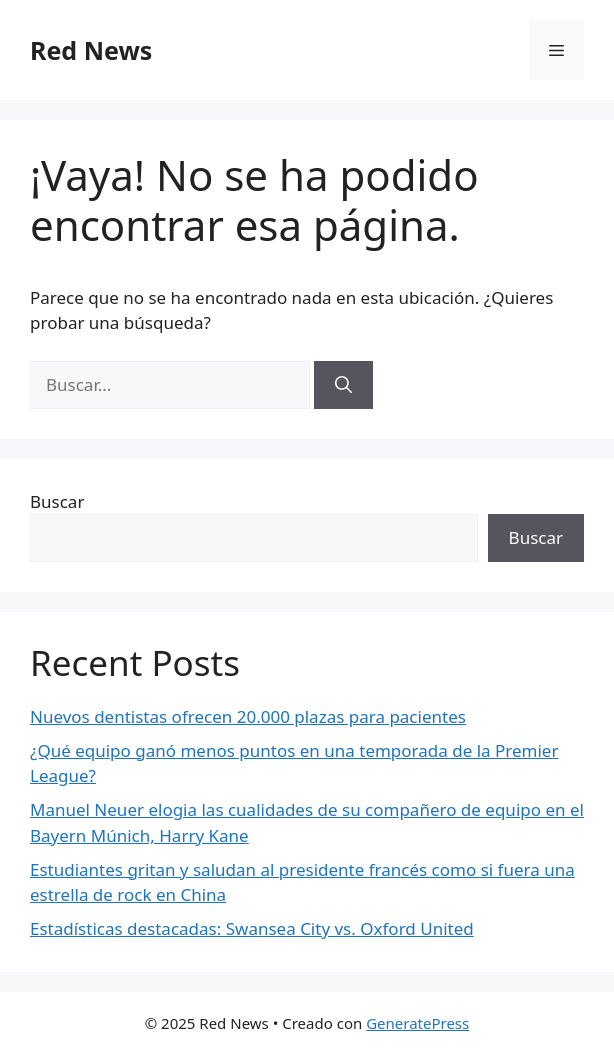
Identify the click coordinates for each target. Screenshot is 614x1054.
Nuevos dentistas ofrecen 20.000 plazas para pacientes (248, 716)
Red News (91, 50)
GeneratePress (417, 1023)
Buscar (57, 501)
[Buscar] (343, 385)
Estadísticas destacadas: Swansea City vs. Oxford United (252, 928)
